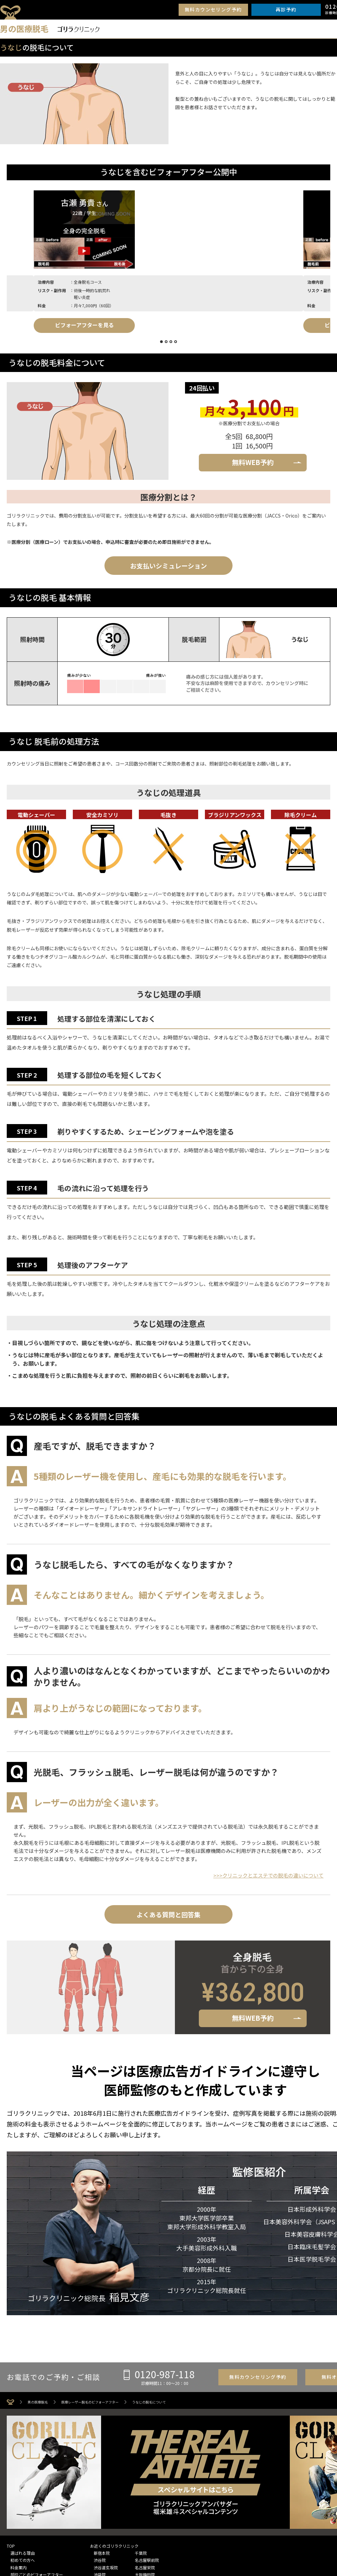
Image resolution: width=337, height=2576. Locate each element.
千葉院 (141, 2553)
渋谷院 (100, 2560)
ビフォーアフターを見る (57, 325)
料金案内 (18, 2567)
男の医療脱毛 (38, 2402)
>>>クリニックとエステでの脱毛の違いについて (268, 1875)
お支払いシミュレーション (168, 565)
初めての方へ (22, 2560)
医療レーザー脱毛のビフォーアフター (90, 2402)
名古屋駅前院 (147, 2560)
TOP (11, 2546)
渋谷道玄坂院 (106, 2567)
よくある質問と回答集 (168, 1914)
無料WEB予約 (253, 462)
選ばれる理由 (22, 2553)
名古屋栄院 (145, 2567)
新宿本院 (102, 2553)
